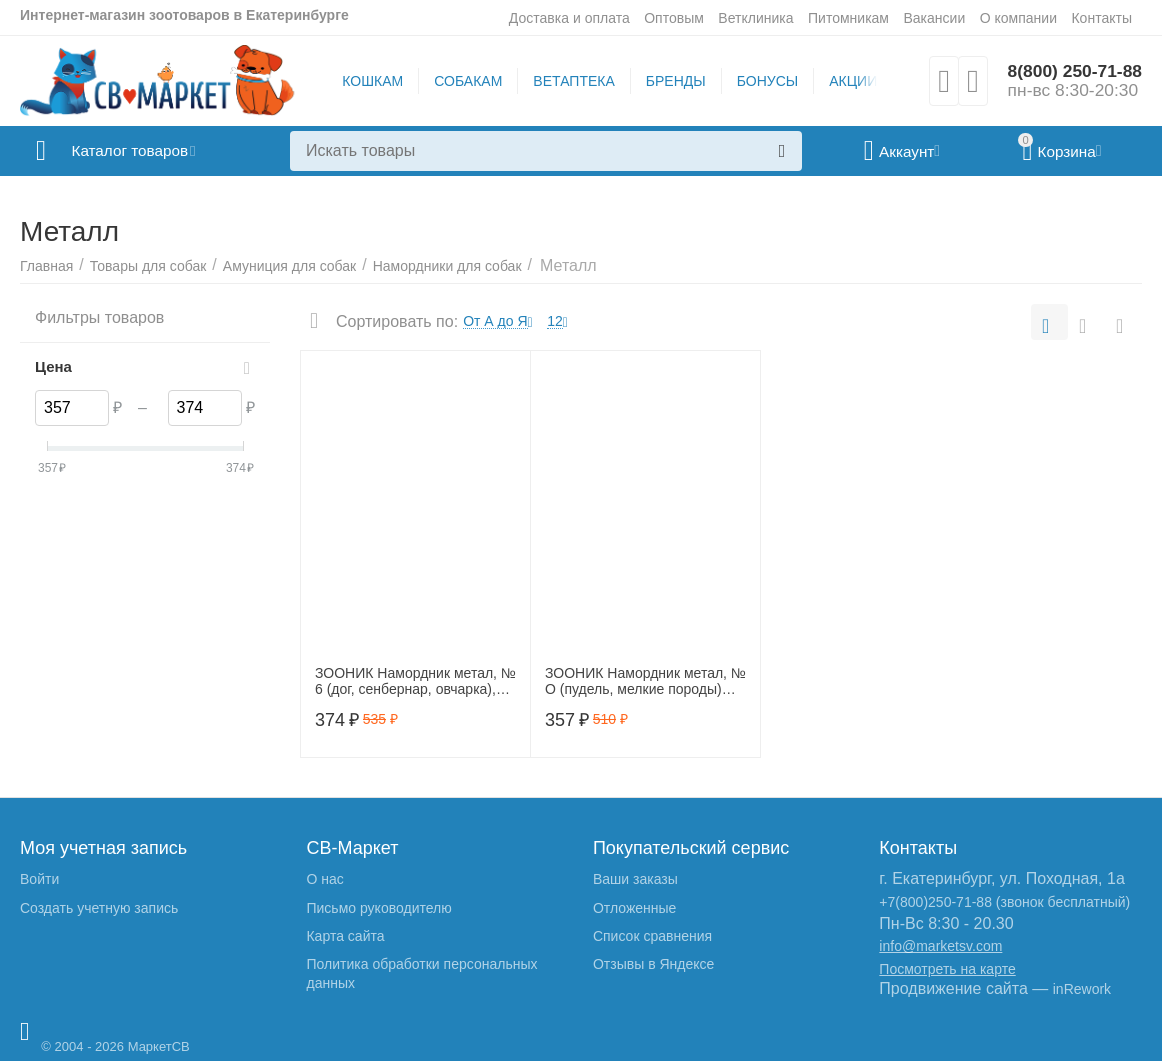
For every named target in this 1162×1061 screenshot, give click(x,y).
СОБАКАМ (466, 81)
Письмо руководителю (378, 908)
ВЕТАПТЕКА (571, 81)
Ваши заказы (635, 879)
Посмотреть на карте (947, 969)
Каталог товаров (138, 151)
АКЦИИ (851, 81)
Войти (39, 879)
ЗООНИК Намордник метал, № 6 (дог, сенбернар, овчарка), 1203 (415, 682)
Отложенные (634, 908)
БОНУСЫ (764, 81)
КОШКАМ (370, 81)
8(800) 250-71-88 (1072, 71)
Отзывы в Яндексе (653, 964)
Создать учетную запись (99, 908)
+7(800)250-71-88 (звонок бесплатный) (1004, 902)
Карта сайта (345, 936)
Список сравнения (652, 936)
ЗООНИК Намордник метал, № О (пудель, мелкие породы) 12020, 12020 (645, 682)
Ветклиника (755, 18)
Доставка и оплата (569, 18)
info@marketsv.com (940, 946)
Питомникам (848, 18)
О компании (1018, 18)
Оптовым (674, 18)
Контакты (1101, 18)
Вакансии (934, 18)
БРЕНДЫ (673, 81)
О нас (324, 879)
